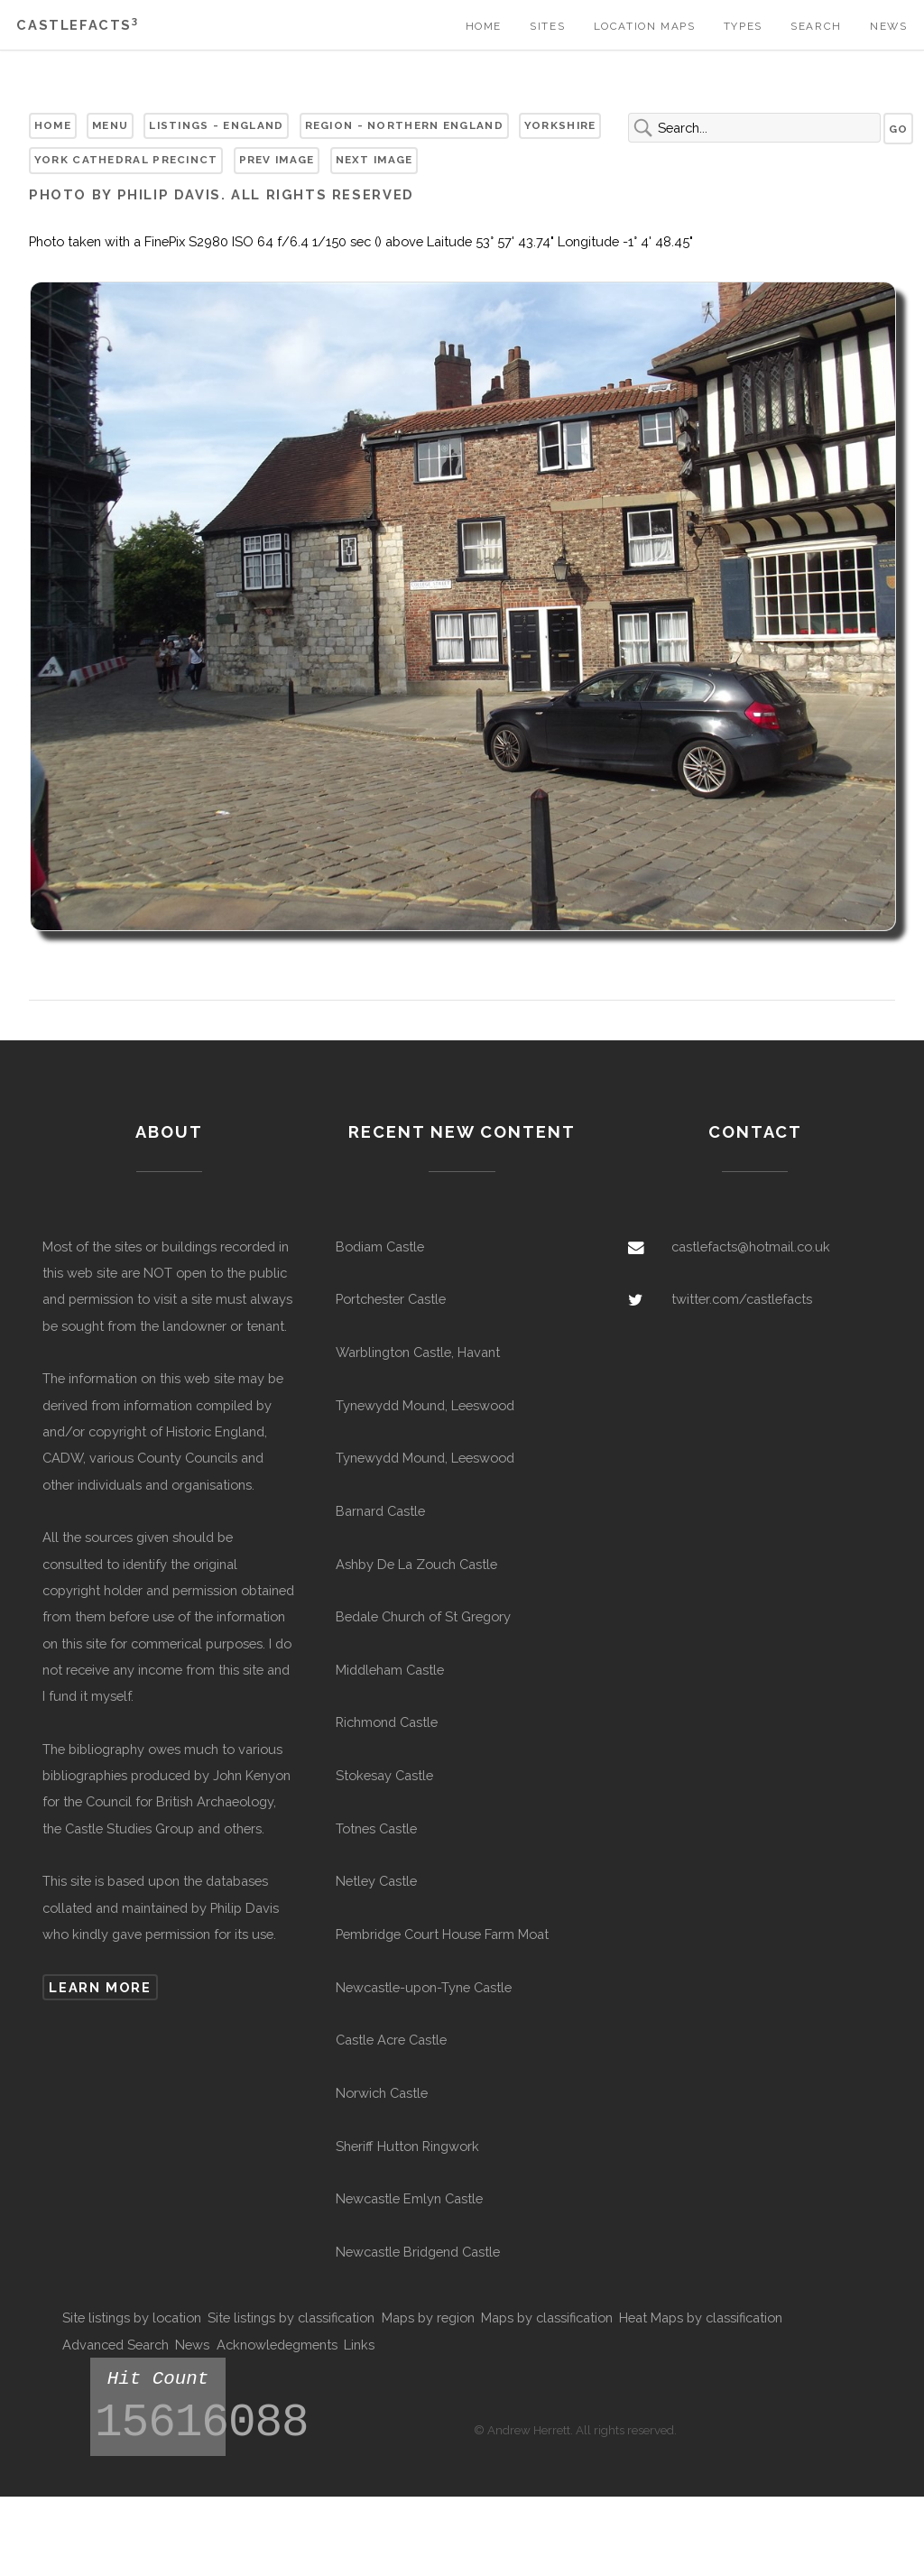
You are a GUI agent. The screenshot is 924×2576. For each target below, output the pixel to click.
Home (484, 26)
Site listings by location (131, 2317)
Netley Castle (376, 1880)
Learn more (100, 1987)
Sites (547, 26)
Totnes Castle (376, 1828)
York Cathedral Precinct (126, 159)
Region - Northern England (404, 125)
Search (816, 26)
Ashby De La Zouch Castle (416, 1564)
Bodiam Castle (380, 1246)
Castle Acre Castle (391, 2039)
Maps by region (428, 2317)
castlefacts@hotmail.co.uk (750, 1246)
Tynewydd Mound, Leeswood (425, 1405)
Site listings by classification (291, 2317)
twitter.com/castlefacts (741, 1298)
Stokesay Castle (384, 1775)
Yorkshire (560, 125)
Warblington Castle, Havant (418, 1352)
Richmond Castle (387, 1722)
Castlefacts (77, 24)
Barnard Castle (380, 1511)
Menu (110, 125)
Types (743, 26)
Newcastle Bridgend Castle (418, 2251)
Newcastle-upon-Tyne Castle (424, 1987)
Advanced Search (115, 2344)
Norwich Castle (382, 2093)
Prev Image (277, 159)
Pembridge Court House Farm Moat (442, 1934)
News (888, 26)
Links (359, 2344)
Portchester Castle (391, 1298)
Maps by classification (547, 2317)
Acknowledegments (277, 2344)
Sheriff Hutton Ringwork (407, 2146)
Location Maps (645, 26)
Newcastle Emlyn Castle (409, 2198)
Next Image (374, 159)
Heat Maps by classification (700, 2317)
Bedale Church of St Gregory (423, 1616)
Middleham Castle (390, 1669)
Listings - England (216, 125)
